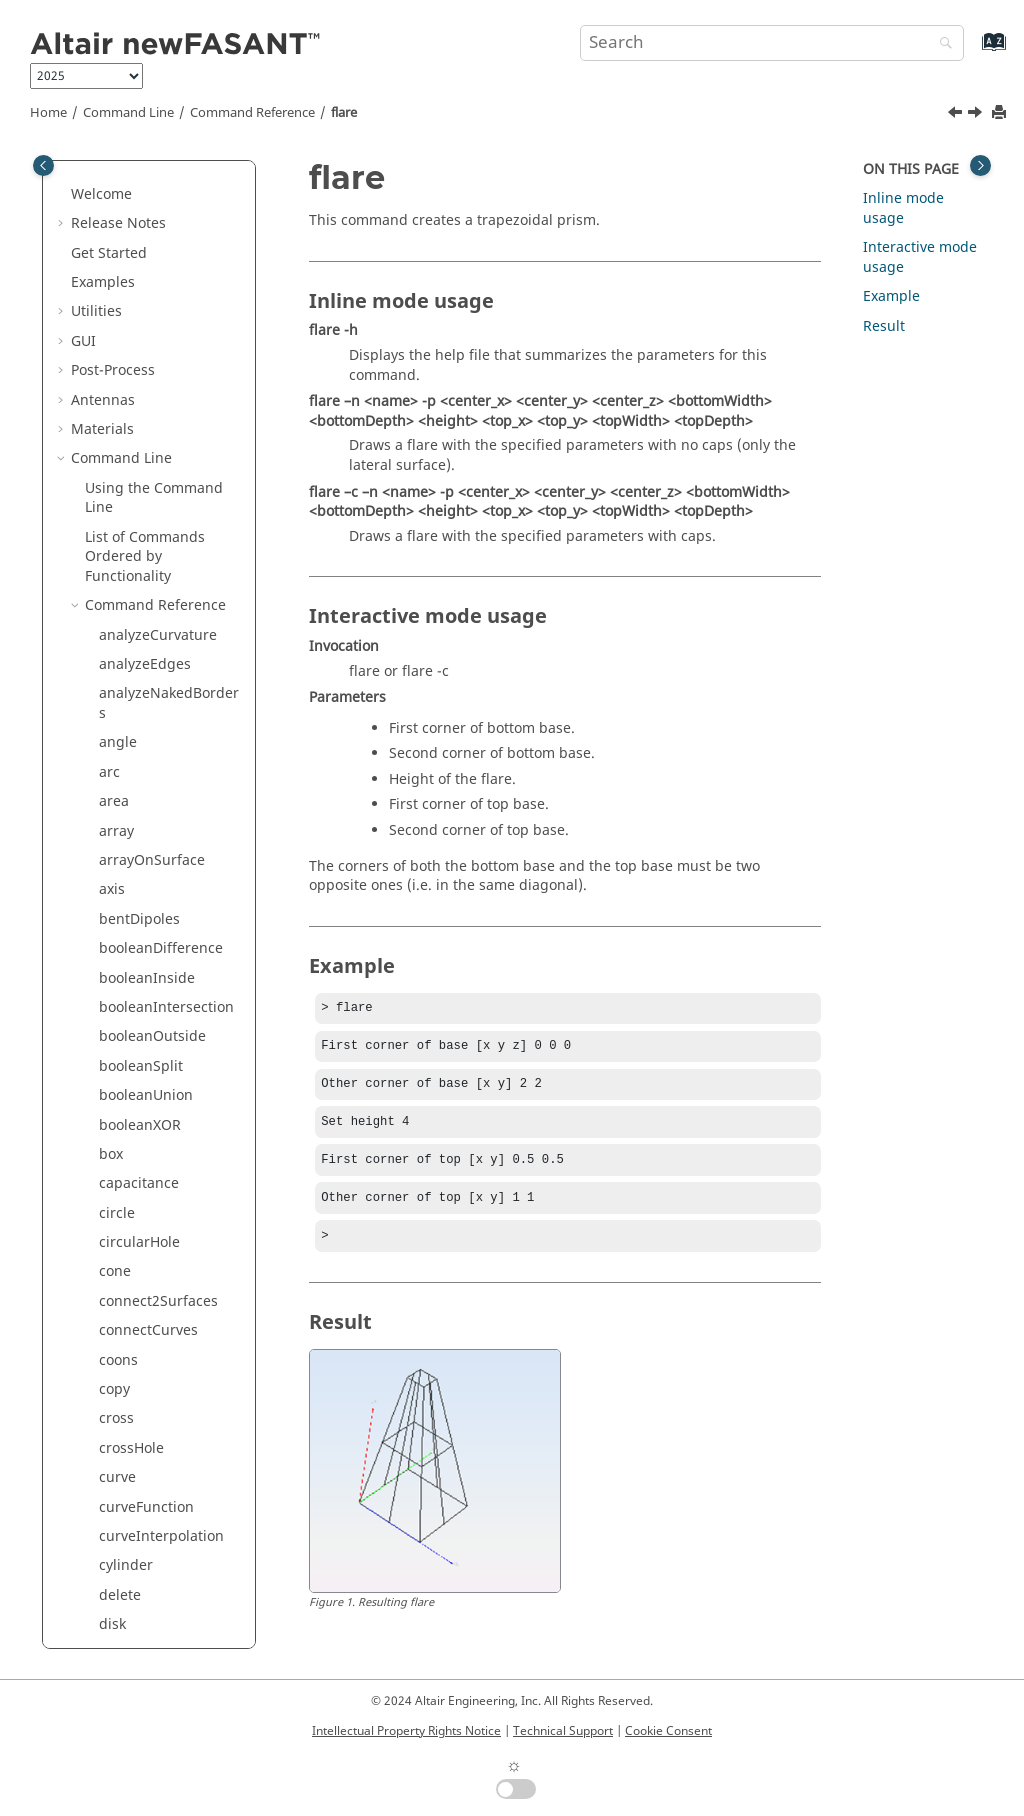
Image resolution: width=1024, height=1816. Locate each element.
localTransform (149, 760)
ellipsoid (127, 202)
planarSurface (146, 1054)
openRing (131, 907)
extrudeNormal (150, 378)
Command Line (128, 113)
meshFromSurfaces (163, 790)
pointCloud (136, 1142)
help (114, 496)
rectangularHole (153, 1426)
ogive (117, 878)
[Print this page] (1001, 113)
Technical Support (563, 1731)
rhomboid (132, 1514)
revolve (123, 1485)
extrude (125, 349)
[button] (91, 173)
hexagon (128, 525)
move (117, 848)
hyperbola (133, 554)
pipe (114, 1025)
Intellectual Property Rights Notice (406, 1731)
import (121, 613)
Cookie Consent (668, 1731)
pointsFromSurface (162, 1250)
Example (891, 296)
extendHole (137, 319)
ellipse (121, 172)
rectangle (131, 1397)
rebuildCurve (143, 1338)
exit (111, 231)
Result (884, 326)
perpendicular (147, 995)
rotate (119, 1573)
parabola (129, 936)
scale (116, 1603)
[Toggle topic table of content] (980, 165)
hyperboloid (139, 584)
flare (344, 113)
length (121, 701)
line (111, 731)
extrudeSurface (150, 407)
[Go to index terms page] (972, 51)
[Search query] (772, 43)
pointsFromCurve (156, 1172)
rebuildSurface (149, 1368)
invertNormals (147, 672)
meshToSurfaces (154, 819)
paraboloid (135, 966)
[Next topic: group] (977, 115)
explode (125, 260)
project (122, 1309)
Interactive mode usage (920, 257)
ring (113, 1544)
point (116, 1113)
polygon (126, 1279)
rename (125, 1456)
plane (118, 1083)
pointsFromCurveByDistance (169, 1211)
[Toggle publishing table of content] (43, 165)
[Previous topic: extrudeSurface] (957, 115)
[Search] (941, 44)
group (119, 466)
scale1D (125, 1632)
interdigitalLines (154, 643)
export (120, 290)
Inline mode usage (903, 208)
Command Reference (252, 113)
